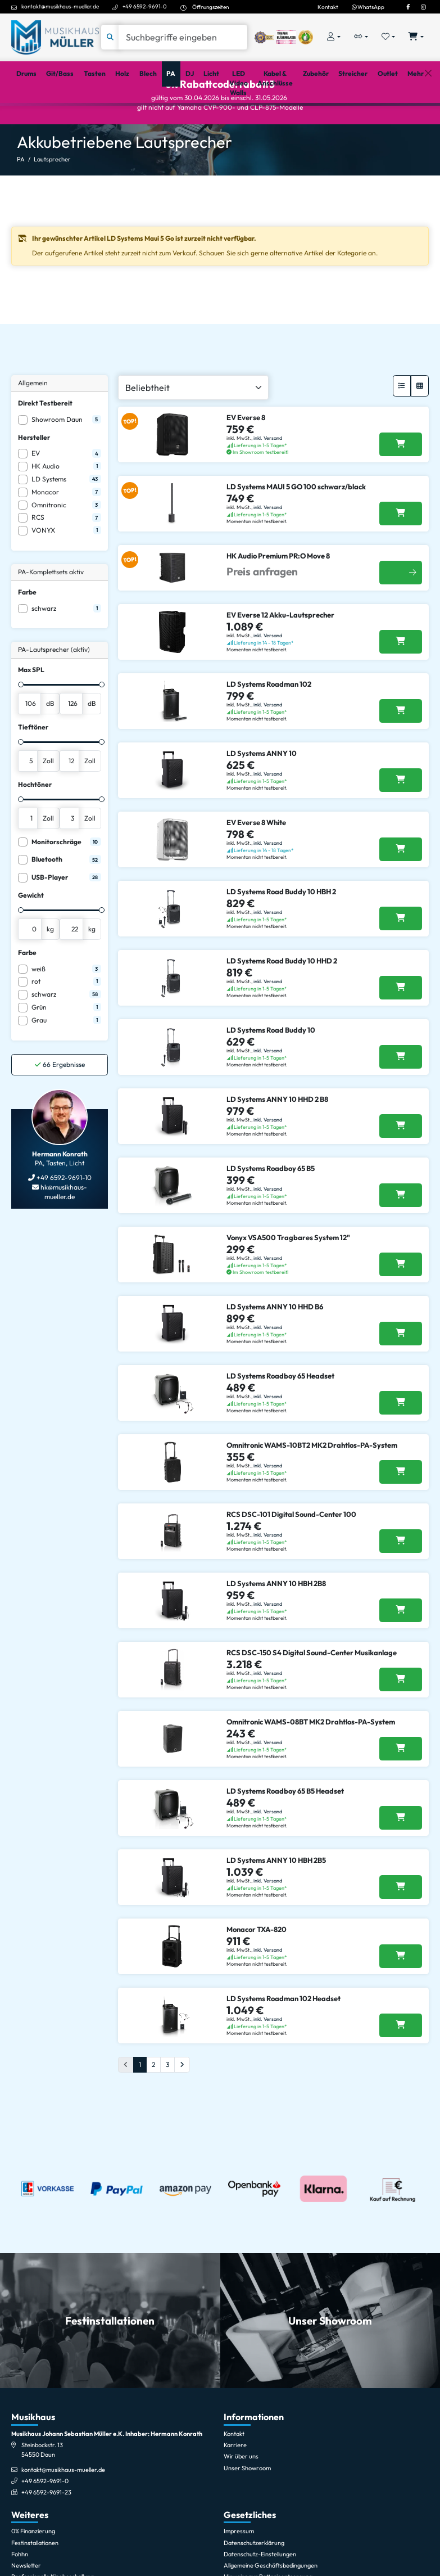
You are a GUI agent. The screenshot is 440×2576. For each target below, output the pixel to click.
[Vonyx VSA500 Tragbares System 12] (400, 1302)
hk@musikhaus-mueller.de (63, 1230)
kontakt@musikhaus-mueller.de (60, 6)
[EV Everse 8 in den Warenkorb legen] (400, 482)
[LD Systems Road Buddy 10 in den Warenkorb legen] (400, 1095)
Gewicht (31, 933)
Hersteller (34, 475)
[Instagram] (423, 6)
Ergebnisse (60, 1102)
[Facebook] (408, 6)
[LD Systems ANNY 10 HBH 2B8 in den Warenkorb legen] (400, 1648)
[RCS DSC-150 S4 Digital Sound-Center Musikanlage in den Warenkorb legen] (400, 1718)
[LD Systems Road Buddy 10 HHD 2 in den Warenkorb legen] (400, 1026)
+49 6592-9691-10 (63, 1216)
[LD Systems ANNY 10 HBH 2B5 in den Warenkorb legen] (400, 1925)
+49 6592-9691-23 (46, 2530)
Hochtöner (35, 822)
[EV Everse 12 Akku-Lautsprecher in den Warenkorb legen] (400, 680)
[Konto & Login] (334, 37)
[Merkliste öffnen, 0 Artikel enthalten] (389, 37)
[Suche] (183, 37)
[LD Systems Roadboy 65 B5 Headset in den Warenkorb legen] (400, 1856)
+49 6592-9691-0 (145, 6)
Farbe (27, 630)
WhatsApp (368, 6)
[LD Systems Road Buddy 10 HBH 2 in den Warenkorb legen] (400, 957)
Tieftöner (33, 765)
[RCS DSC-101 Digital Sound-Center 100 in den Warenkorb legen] (400, 1579)
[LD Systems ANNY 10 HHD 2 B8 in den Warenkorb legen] (400, 1164)
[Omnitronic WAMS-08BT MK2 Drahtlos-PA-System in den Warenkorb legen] (400, 1787)
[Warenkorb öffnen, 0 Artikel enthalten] (416, 37)
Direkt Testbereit (45, 441)
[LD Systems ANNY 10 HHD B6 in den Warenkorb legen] (400, 1372)
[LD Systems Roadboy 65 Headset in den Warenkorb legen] (400, 1441)
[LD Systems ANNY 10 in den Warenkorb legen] (400, 818)
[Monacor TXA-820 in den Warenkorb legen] (400, 1994)
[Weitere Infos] (400, 611)
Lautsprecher (52, 197)
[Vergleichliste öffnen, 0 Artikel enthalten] (361, 37)
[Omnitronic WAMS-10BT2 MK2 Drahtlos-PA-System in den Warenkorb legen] (400, 1510)
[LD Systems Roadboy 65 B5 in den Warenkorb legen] (400, 1233)
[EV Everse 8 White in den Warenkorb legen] (400, 887)
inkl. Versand (267, 476)
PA (21, 197)
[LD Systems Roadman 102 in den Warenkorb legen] (400, 749)
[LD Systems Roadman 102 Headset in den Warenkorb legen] (400, 2063)
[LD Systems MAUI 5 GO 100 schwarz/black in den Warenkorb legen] (400, 552)
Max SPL (31, 708)
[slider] (21, 723)
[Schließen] (428, 117)
